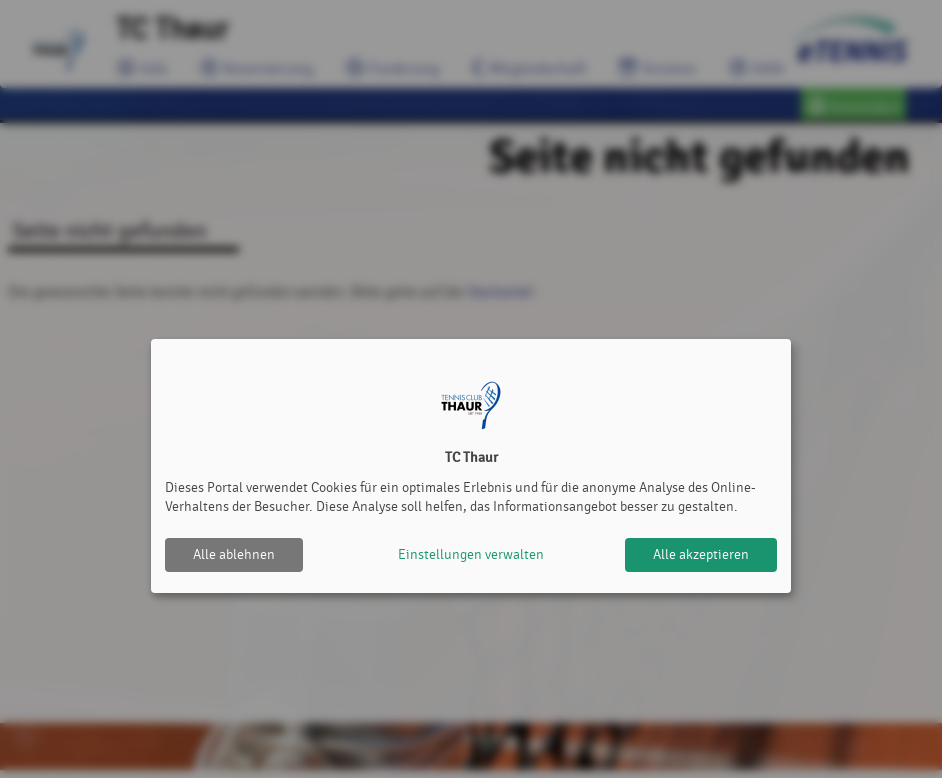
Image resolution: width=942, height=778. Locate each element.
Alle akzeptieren (701, 554)
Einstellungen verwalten (471, 554)
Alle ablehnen (234, 554)
